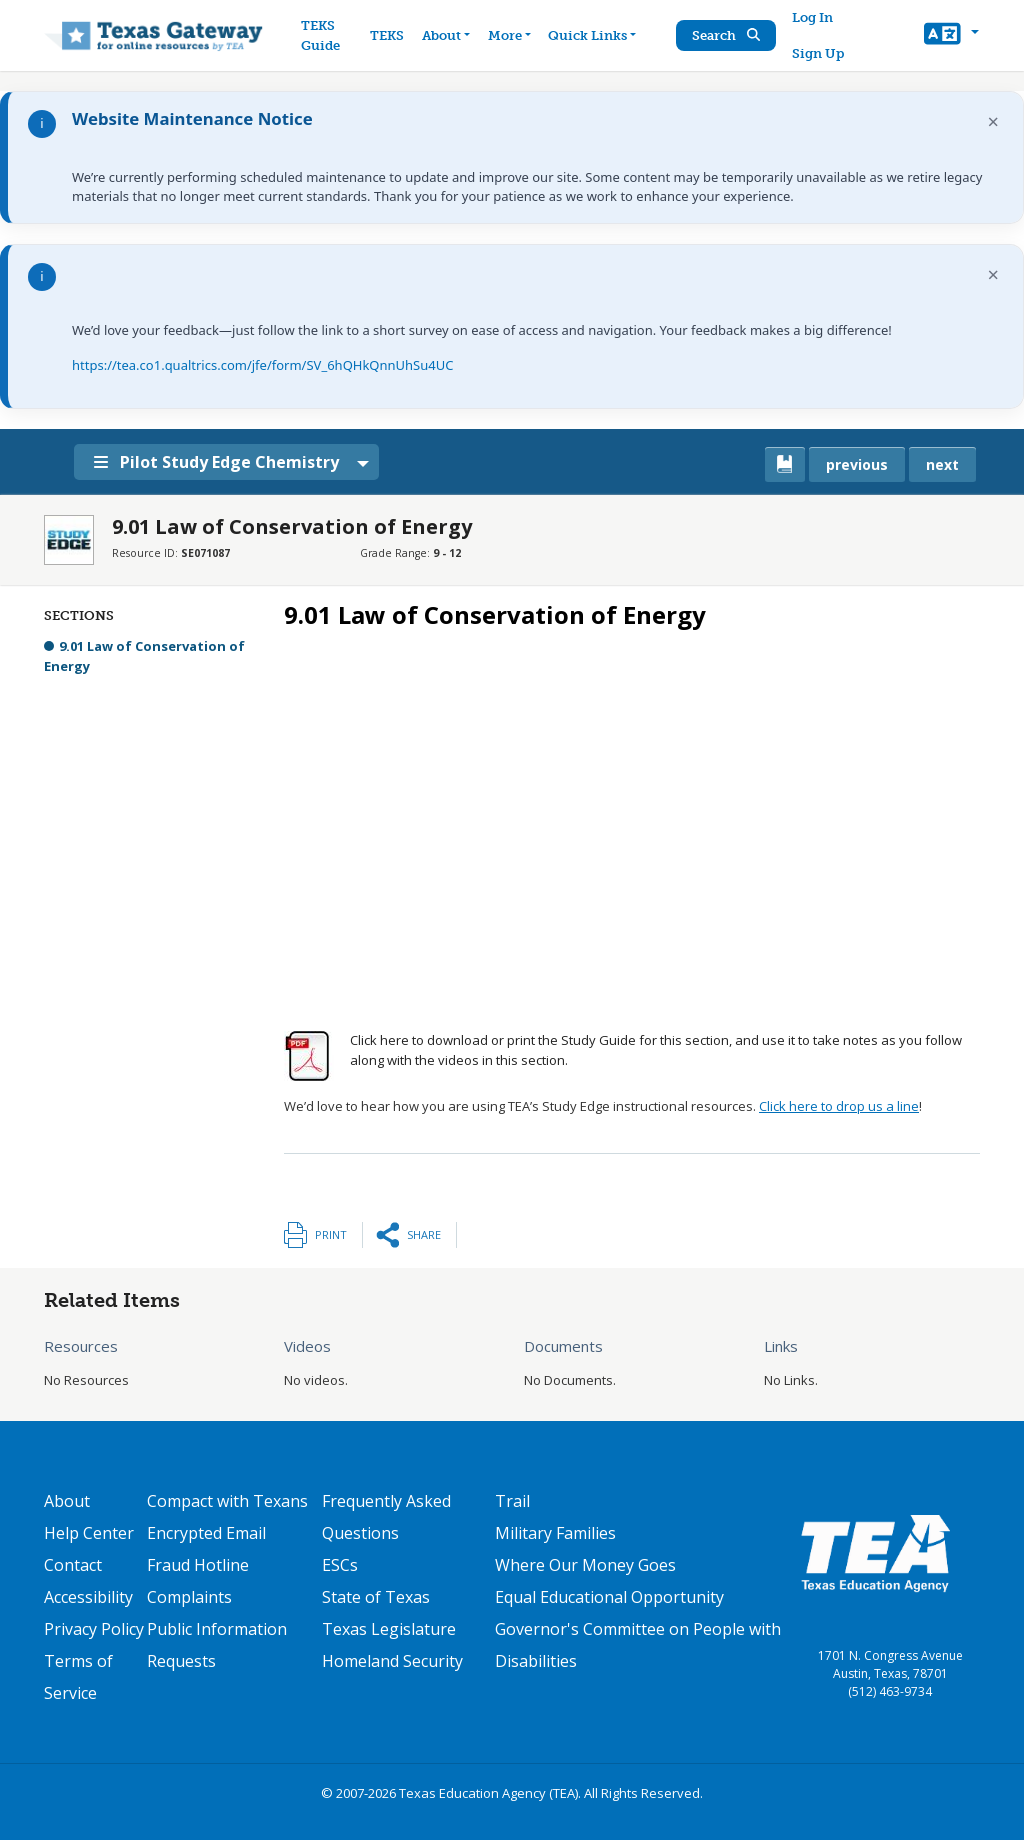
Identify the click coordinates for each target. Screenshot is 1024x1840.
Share (424, 1234)
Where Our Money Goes (585, 1565)
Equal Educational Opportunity (609, 1597)
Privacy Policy (94, 1629)
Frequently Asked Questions (386, 1517)
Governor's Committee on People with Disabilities (638, 1645)
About (67, 1501)
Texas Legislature (389, 1629)
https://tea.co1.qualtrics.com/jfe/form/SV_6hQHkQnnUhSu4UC (262, 365)
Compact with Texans (227, 1501)
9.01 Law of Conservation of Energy (144, 656)
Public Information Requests (217, 1645)
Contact (73, 1565)
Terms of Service (78, 1677)
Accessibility (88, 1597)
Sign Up (819, 53)
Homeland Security (392, 1661)
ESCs (340, 1565)
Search (727, 35)
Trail (512, 1501)
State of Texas (376, 1597)
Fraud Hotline (198, 1565)
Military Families (555, 1533)
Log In (813, 17)
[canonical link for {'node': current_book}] (785, 464)
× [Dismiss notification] (993, 121)
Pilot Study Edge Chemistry (219, 462)
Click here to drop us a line (839, 1106)
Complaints (189, 1597)
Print (331, 1234)
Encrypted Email (206, 1533)
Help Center (89, 1533)
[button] (951, 36)
